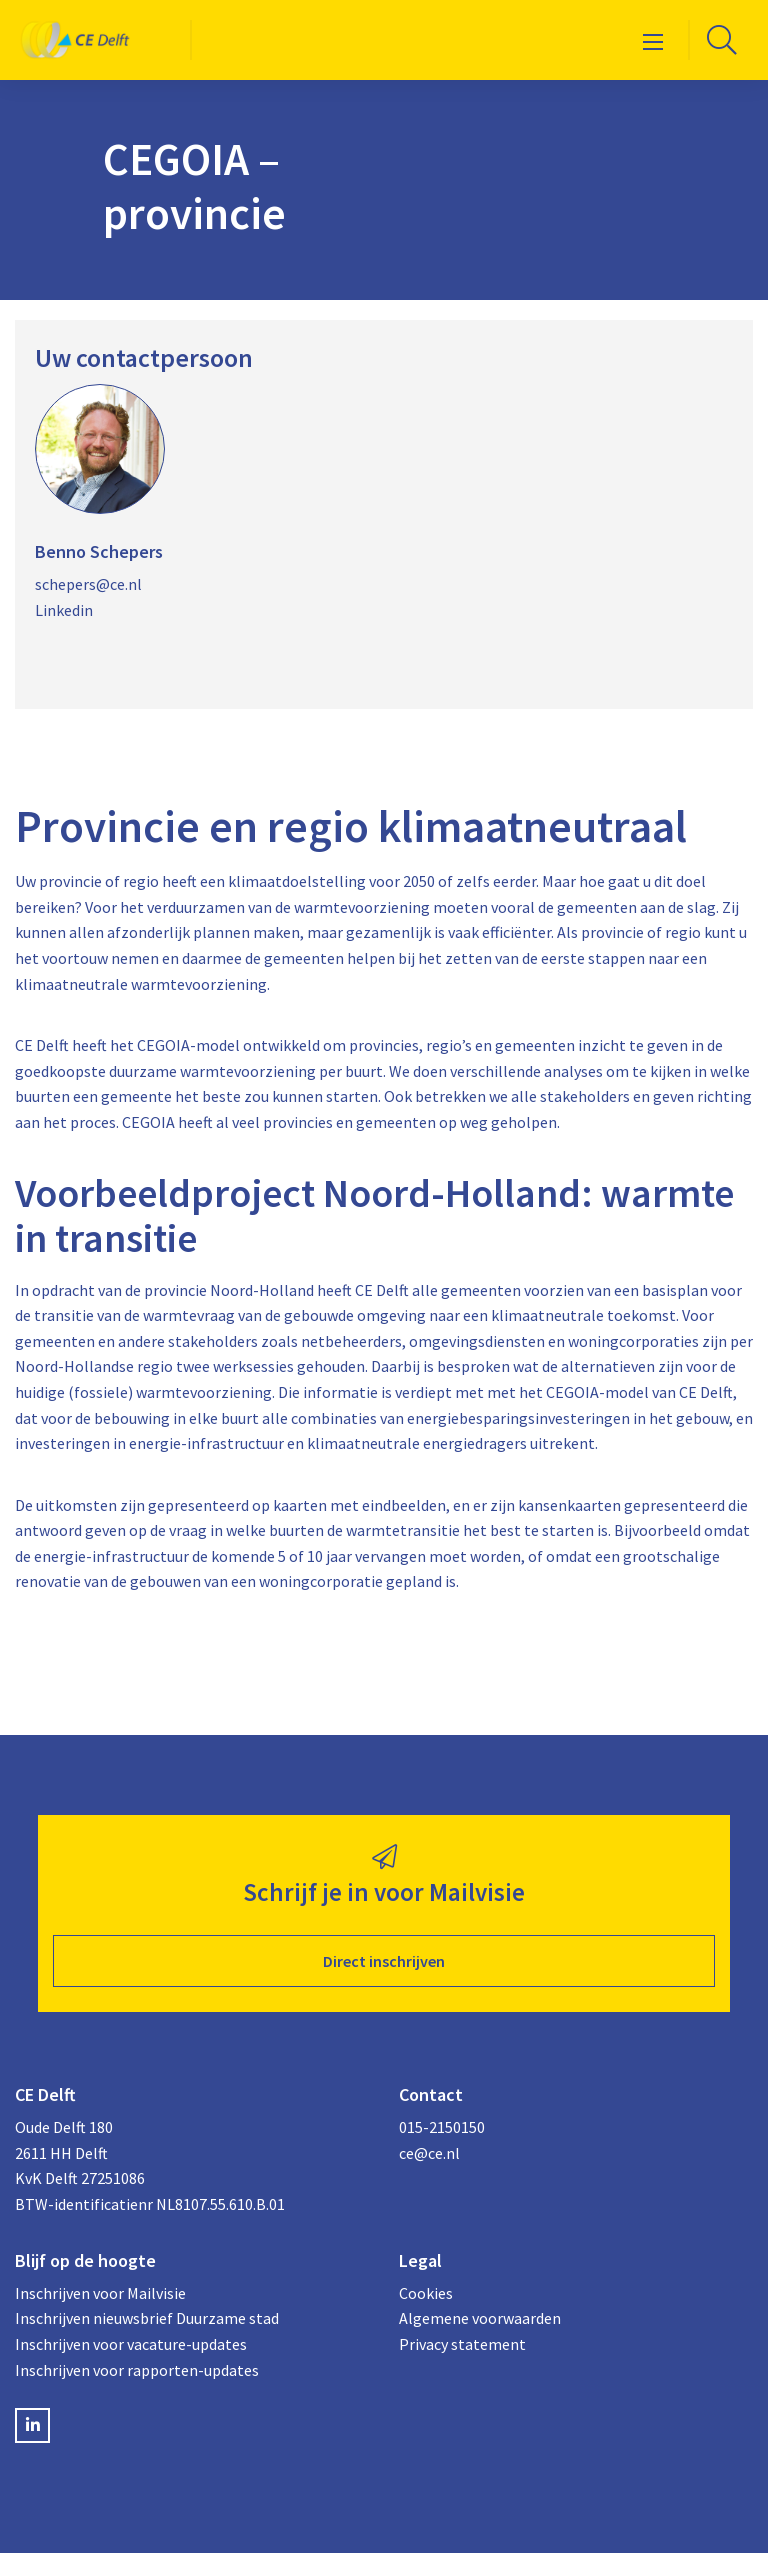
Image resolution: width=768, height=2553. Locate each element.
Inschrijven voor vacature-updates (131, 2344)
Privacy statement (462, 2344)
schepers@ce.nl (88, 584)
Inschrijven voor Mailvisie (100, 2293)
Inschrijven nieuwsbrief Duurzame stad (147, 2318)
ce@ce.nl (429, 2153)
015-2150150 (442, 2127)
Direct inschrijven (384, 1961)
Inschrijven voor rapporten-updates (137, 2370)
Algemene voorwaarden (480, 2318)
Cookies (426, 2293)
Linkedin (64, 610)
